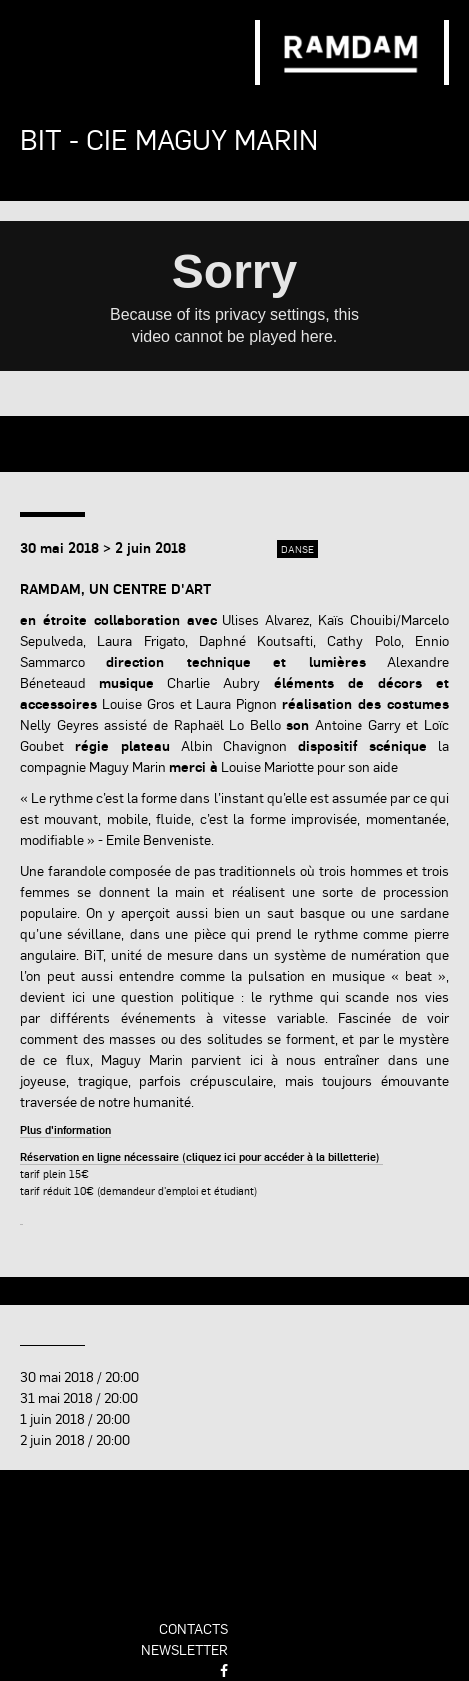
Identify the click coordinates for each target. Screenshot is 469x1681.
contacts (193, 1628)
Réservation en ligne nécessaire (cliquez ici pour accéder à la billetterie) (201, 1156)
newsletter (184, 1649)
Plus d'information (65, 1129)
